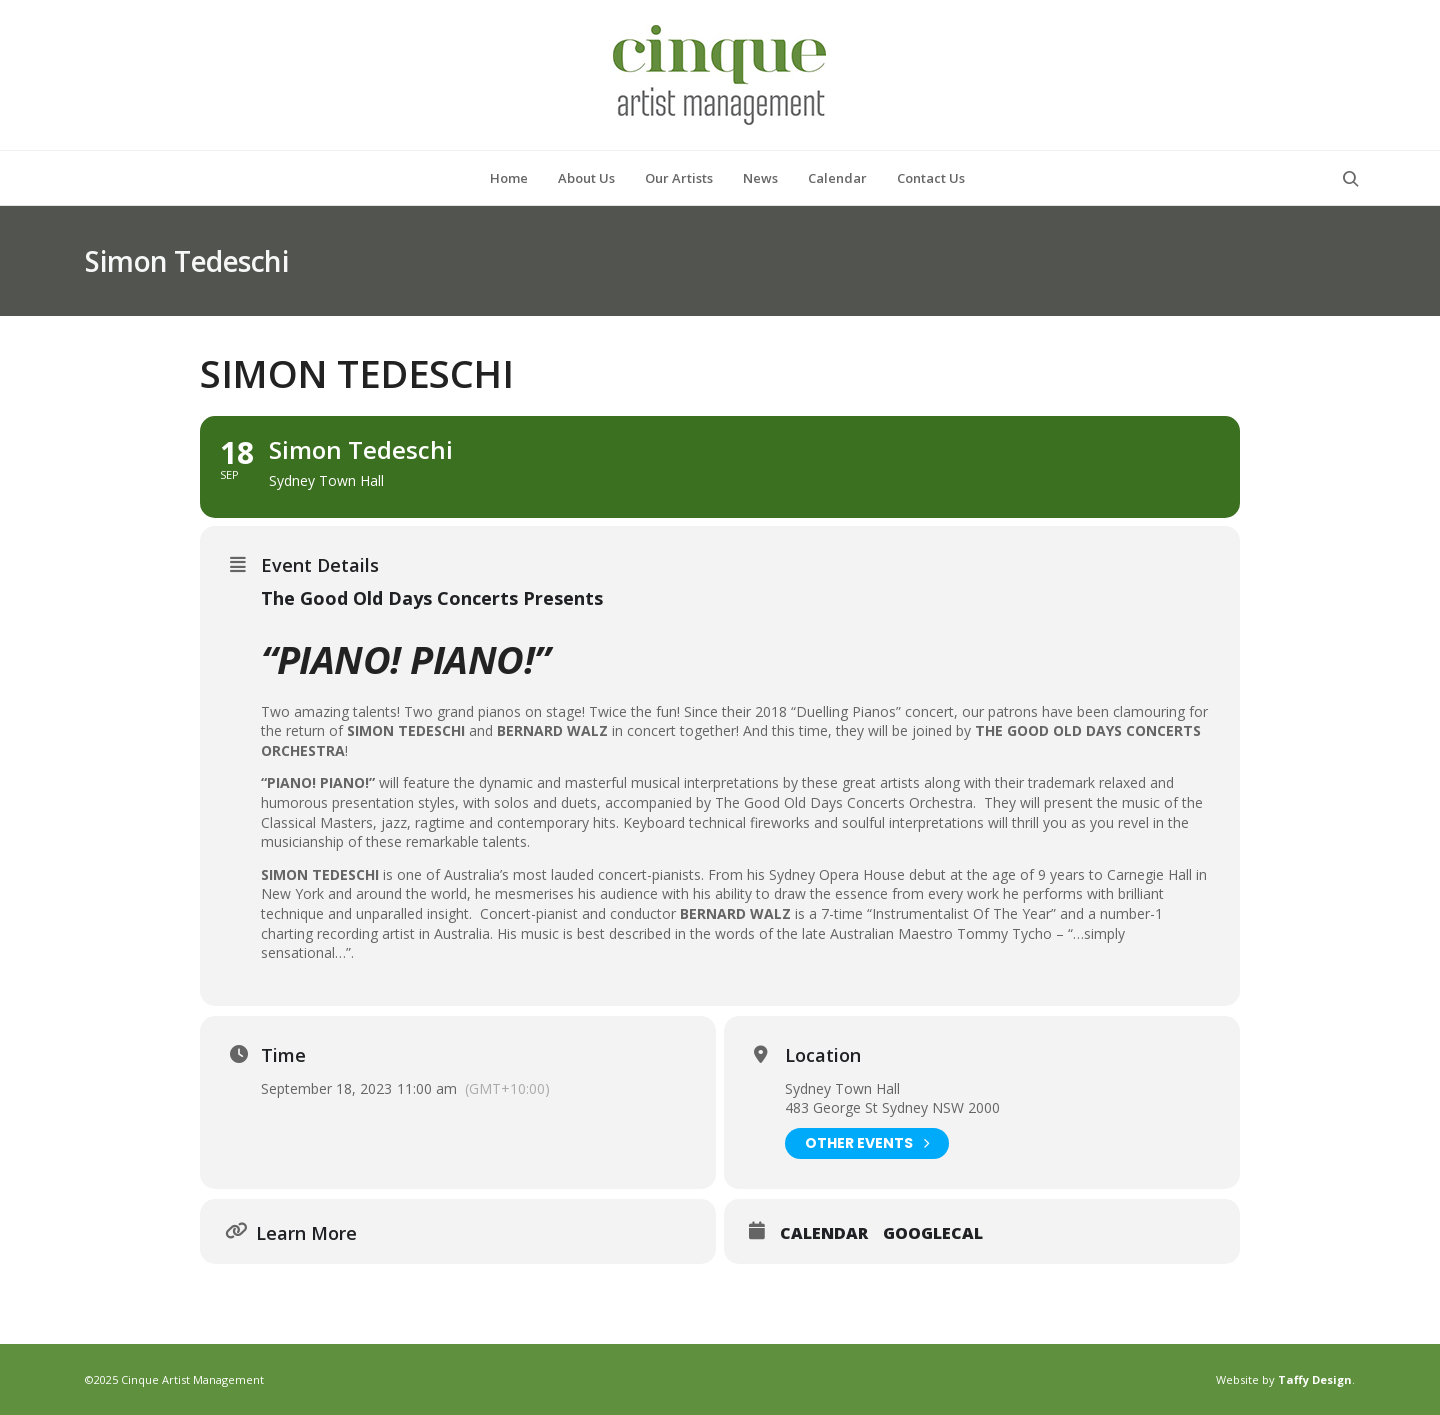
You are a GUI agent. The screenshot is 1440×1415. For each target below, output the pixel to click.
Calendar (824, 1234)
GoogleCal (933, 1234)
